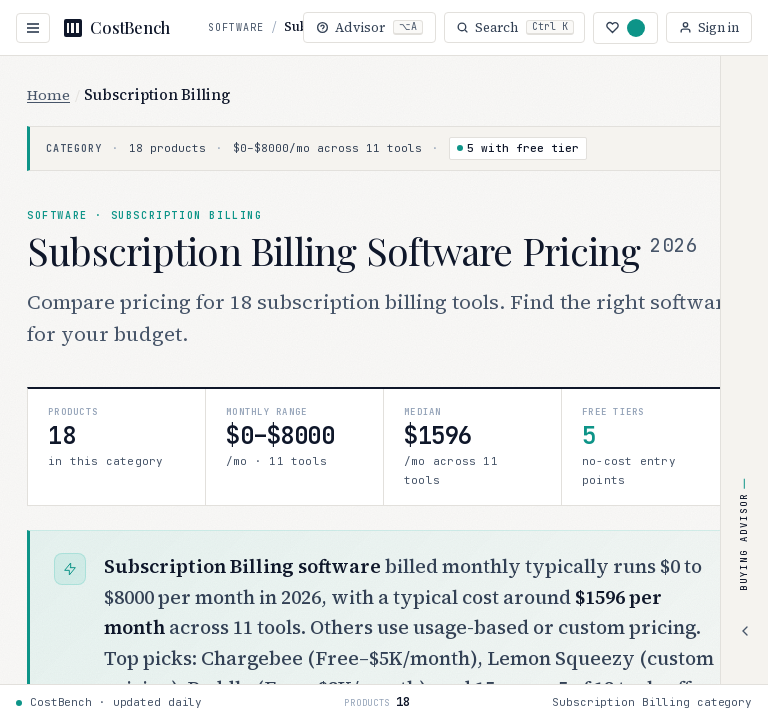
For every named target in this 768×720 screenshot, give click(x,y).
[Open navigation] (33, 28)
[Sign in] (709, 27)
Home (48, 95)
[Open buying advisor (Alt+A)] (366, 27)
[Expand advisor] (745, 631)
